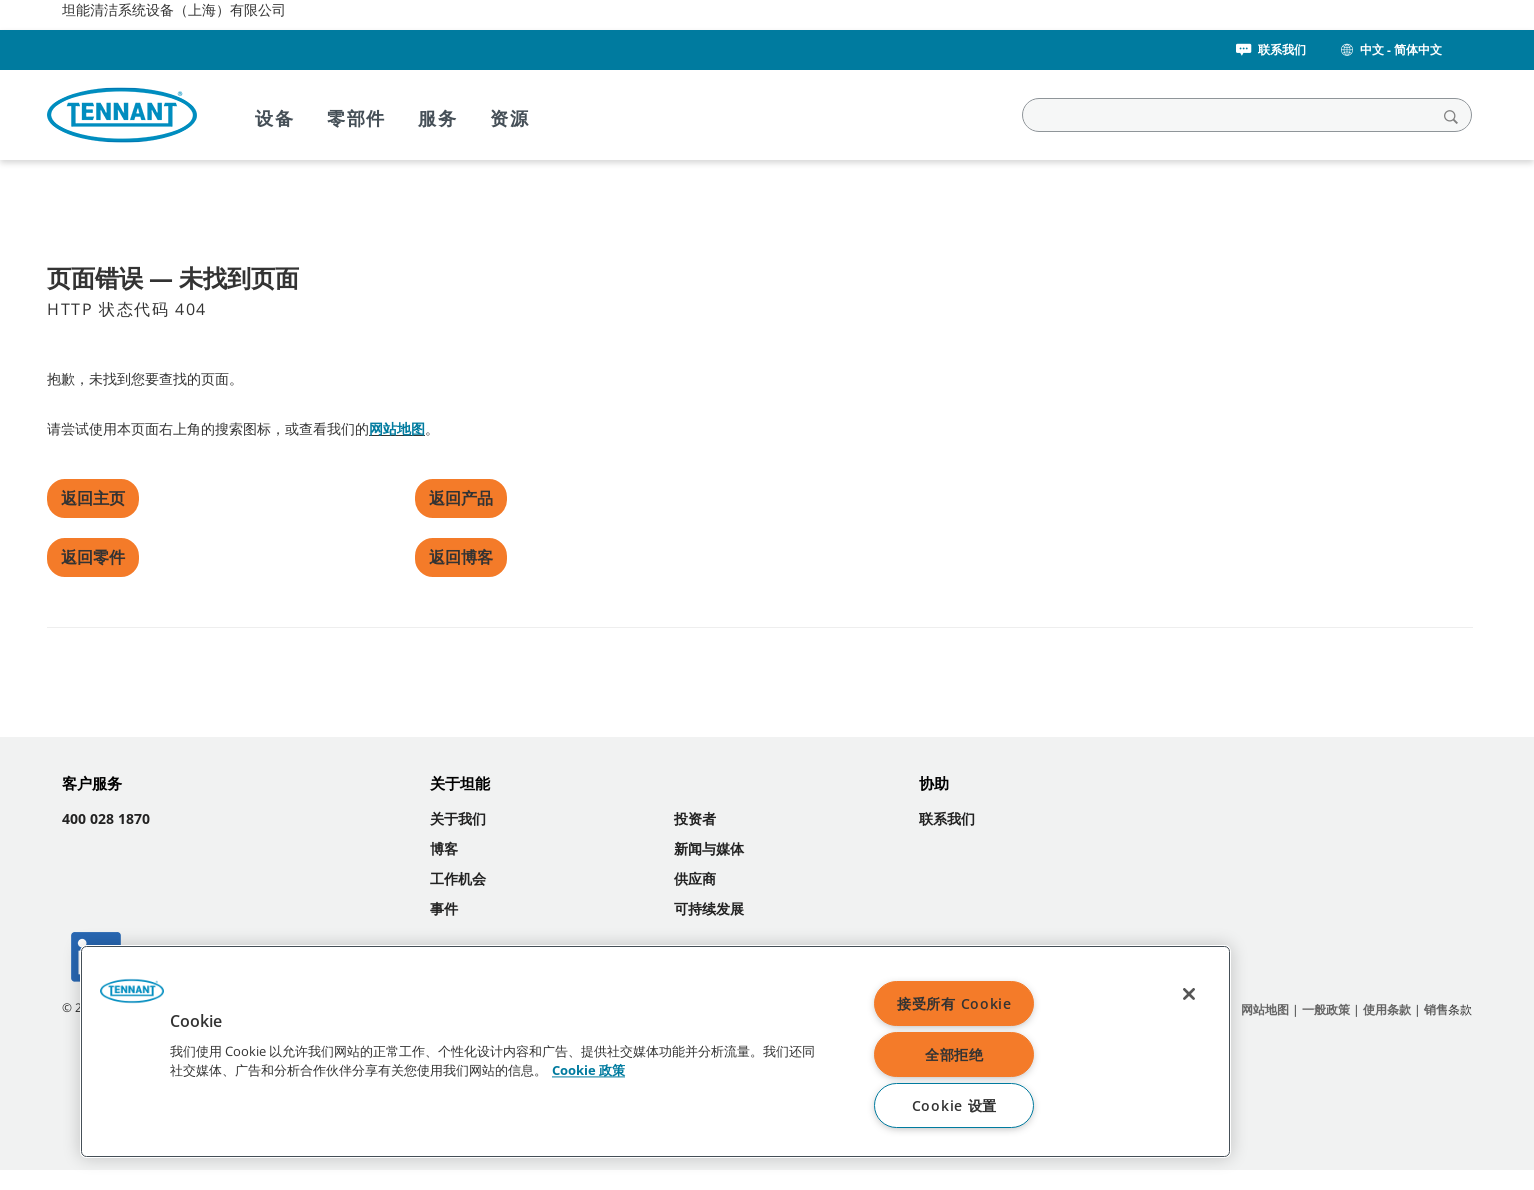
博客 (444, 848)
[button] (132, 998)
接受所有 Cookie (954, 1003)
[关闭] (1189, 994)
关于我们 (458, 818)
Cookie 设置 (954, 1105)
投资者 (695, 818)
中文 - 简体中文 (1390, 49)
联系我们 (1269, 49)
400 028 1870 (106, 818)
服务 (438, 118)
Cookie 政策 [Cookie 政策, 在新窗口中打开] (588, 1071)
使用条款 (1387, 1009)
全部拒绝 (954, 1054)
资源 (510, 118)
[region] (655, 1051)
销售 (1436, 1009)
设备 (275, 118)
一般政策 (1326, 1009)
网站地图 (397, 428)
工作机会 (458, 878)
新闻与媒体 (709, 848)
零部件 (356, 118)
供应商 (695, 878)
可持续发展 (709, 908)
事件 (444, 908)
